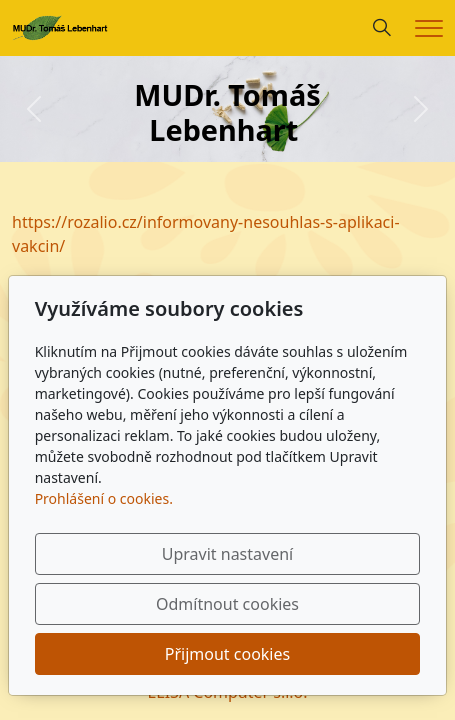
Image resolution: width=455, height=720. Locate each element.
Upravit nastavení (227, 554)
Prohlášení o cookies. (104, 498)
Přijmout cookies (227, 654)
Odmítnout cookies (227, 604)
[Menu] (429, 28)
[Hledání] (382, 28)
